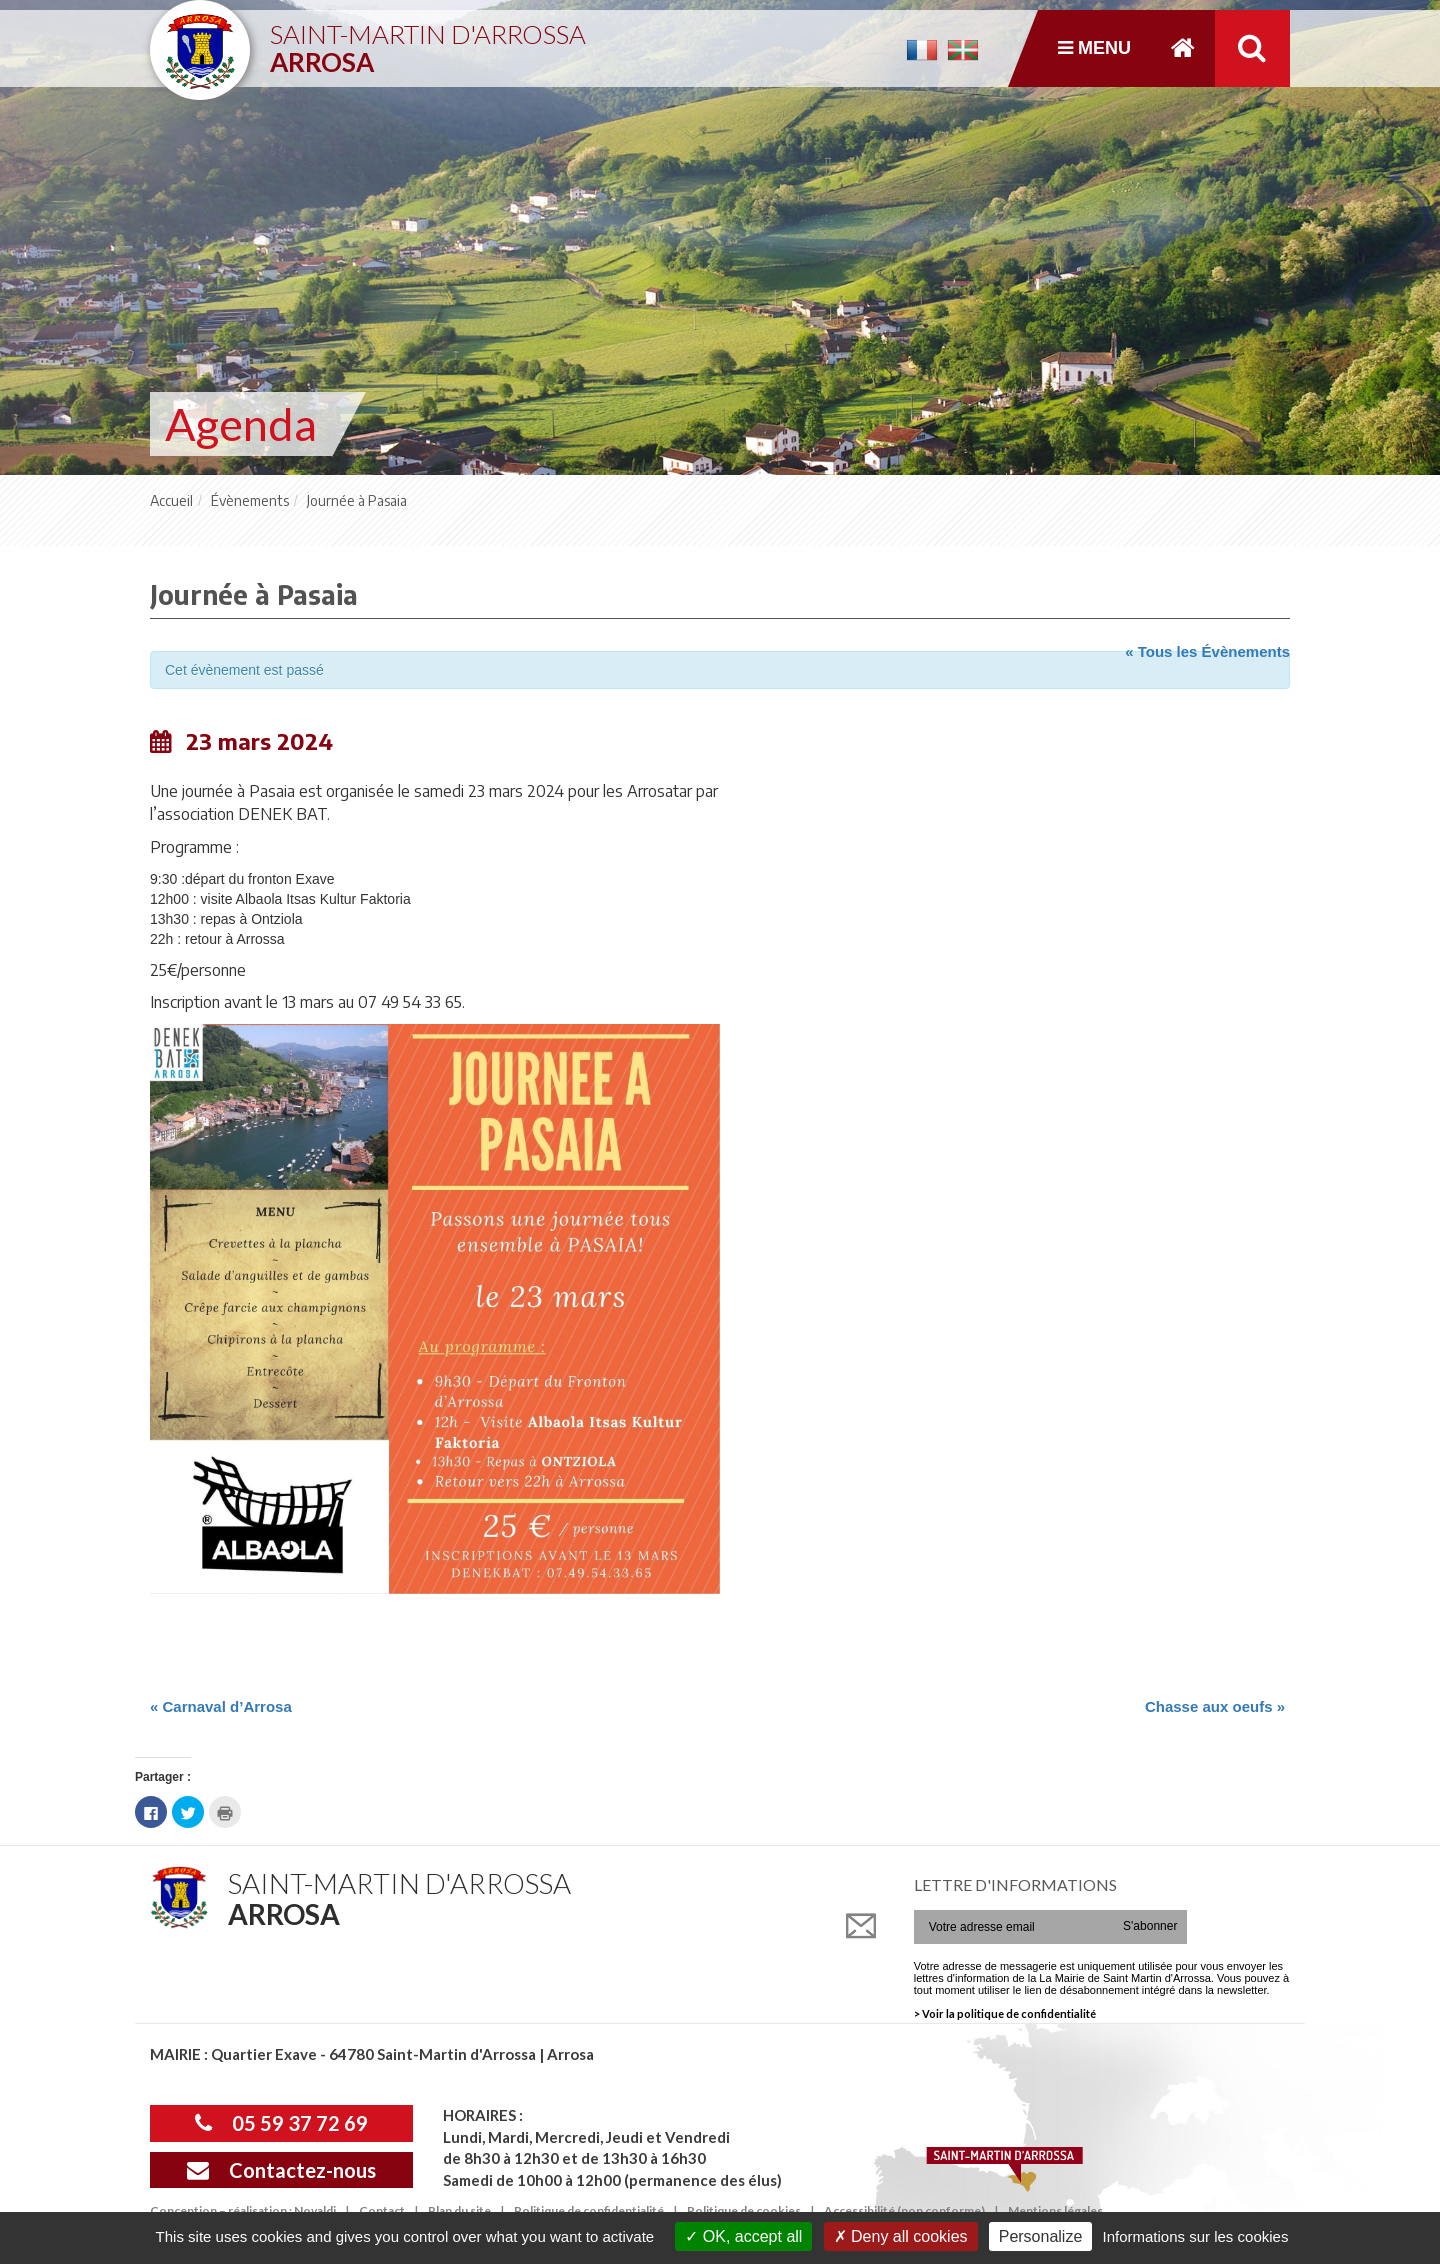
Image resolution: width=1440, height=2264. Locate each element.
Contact (382, 2210)
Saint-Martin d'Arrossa (428, 40)
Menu (1094, 48)
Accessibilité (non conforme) (904, 2210)
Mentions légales (1055, 2210)
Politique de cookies (744, 2210)
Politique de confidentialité (589, 2210)
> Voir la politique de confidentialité (1005, 2013)
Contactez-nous (281, 2170)
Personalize (1041, 2236)
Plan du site (459, 2210)
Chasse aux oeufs (1215, 1706)
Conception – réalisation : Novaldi (243, 2210)
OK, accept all (743, 2236)
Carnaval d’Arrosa (221, 1706)
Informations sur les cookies (1195, 2236)
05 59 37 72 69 (281, 2123)
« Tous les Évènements (1207, 651)
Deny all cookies (901, 2236)
